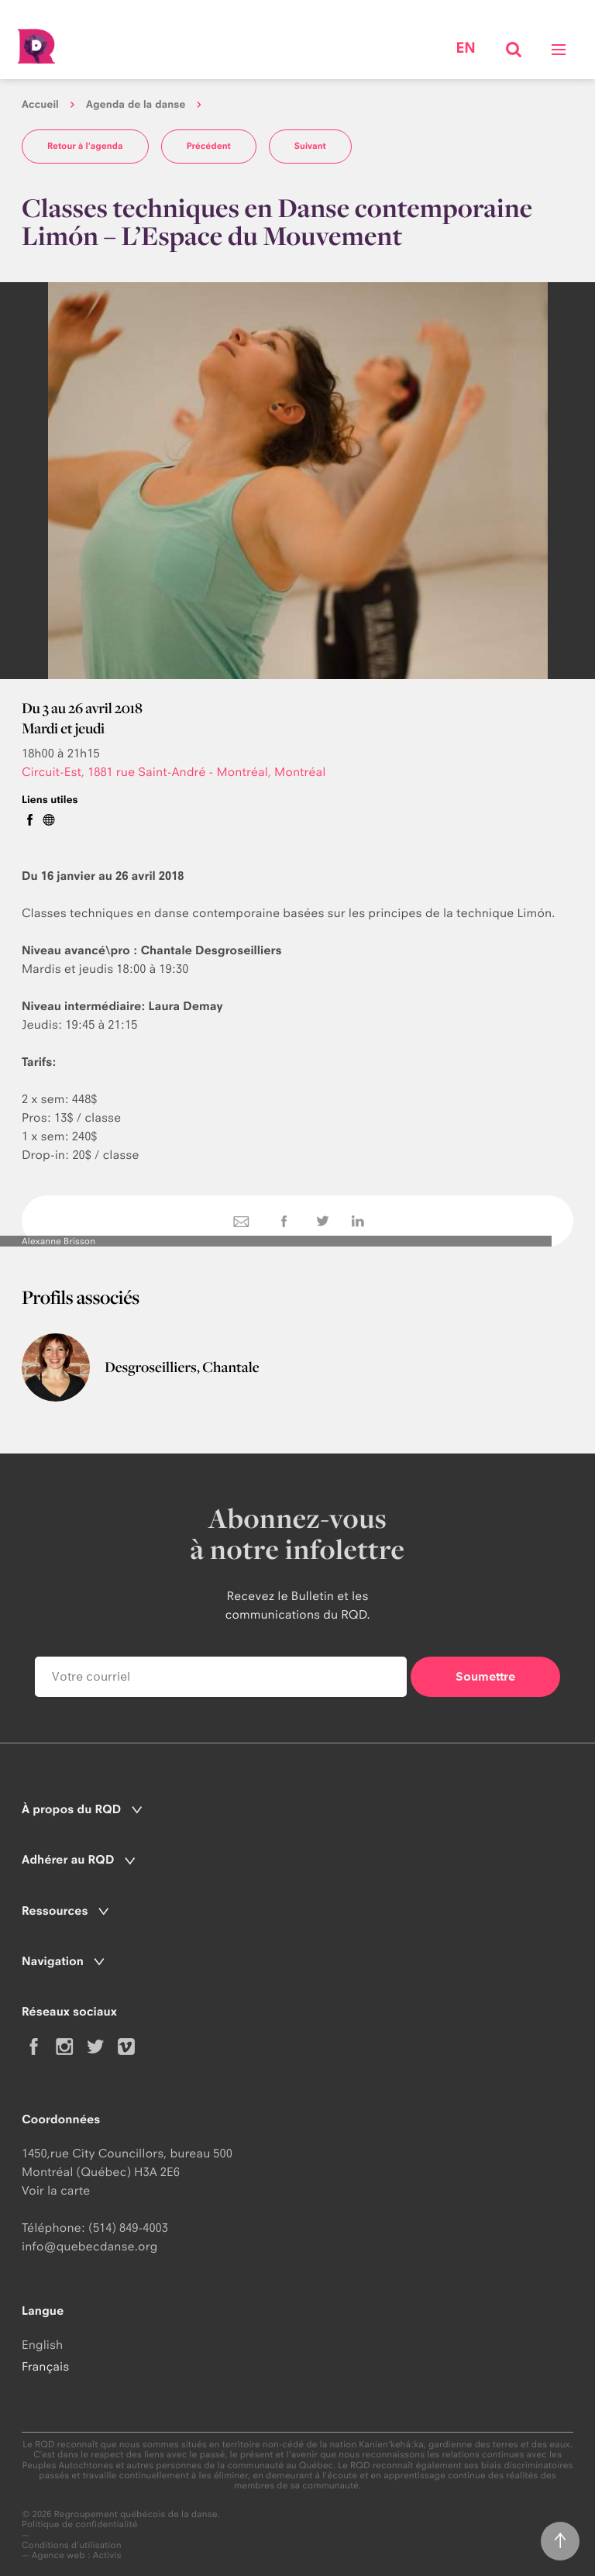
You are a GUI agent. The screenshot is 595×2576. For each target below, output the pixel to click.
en (465, 48)
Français (45, 2366)
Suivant (310, 145)
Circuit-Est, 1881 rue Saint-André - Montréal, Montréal (174, 771)
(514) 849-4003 (128, 2227)
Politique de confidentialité (80, 2524)
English (42, 2344)
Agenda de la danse (135, 104)
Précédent (209, 145)
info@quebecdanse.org (89, 2246)
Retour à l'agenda (85, 145)
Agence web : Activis (77, 2555)
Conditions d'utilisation (72, 2545)
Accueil (40, 104)
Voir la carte (56, 2190)
